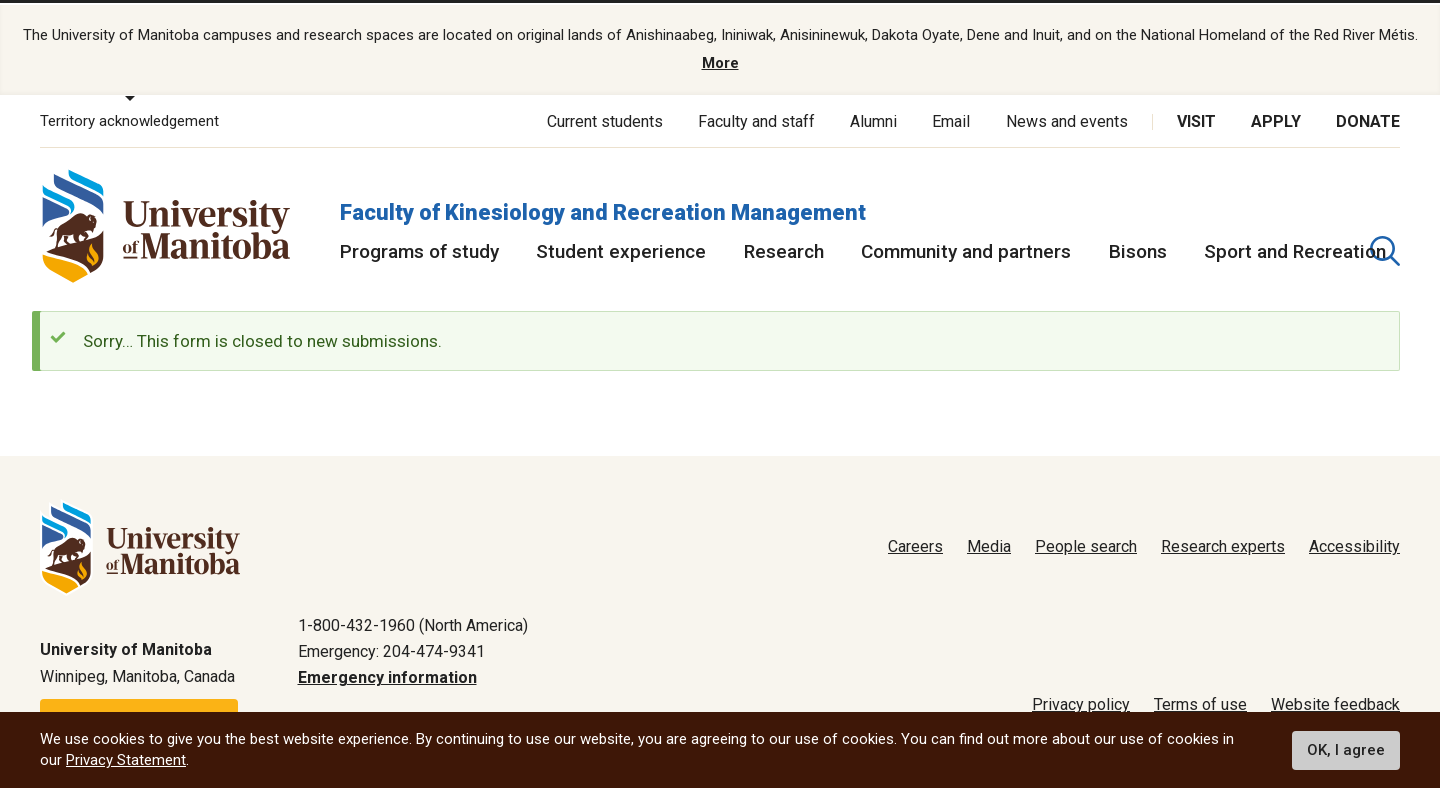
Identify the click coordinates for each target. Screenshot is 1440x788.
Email (951, 117)
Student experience (621, 247)
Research (784, 247)
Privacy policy (1081, 701)
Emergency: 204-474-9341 (391, 647)
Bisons (1138, 247)
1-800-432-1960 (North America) (413, 621)
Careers (915, 543)
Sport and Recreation (1295, 247)
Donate (1368, 117)
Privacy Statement (126, 760)
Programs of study (419, 247)
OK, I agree (1346, 750)
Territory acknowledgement (129, 118)
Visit (1196, 117)
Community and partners (966, 247)
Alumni (873, 117)
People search (1086, 543)
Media (989, 543)
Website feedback (1335, 701)
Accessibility (1354, 543)
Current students (605, 117)
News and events (1067, 117)
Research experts (1223, 543)
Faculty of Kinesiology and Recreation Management (603, 208)
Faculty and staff (756, 117)
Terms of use (1200, 701)
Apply (1276, 117)
